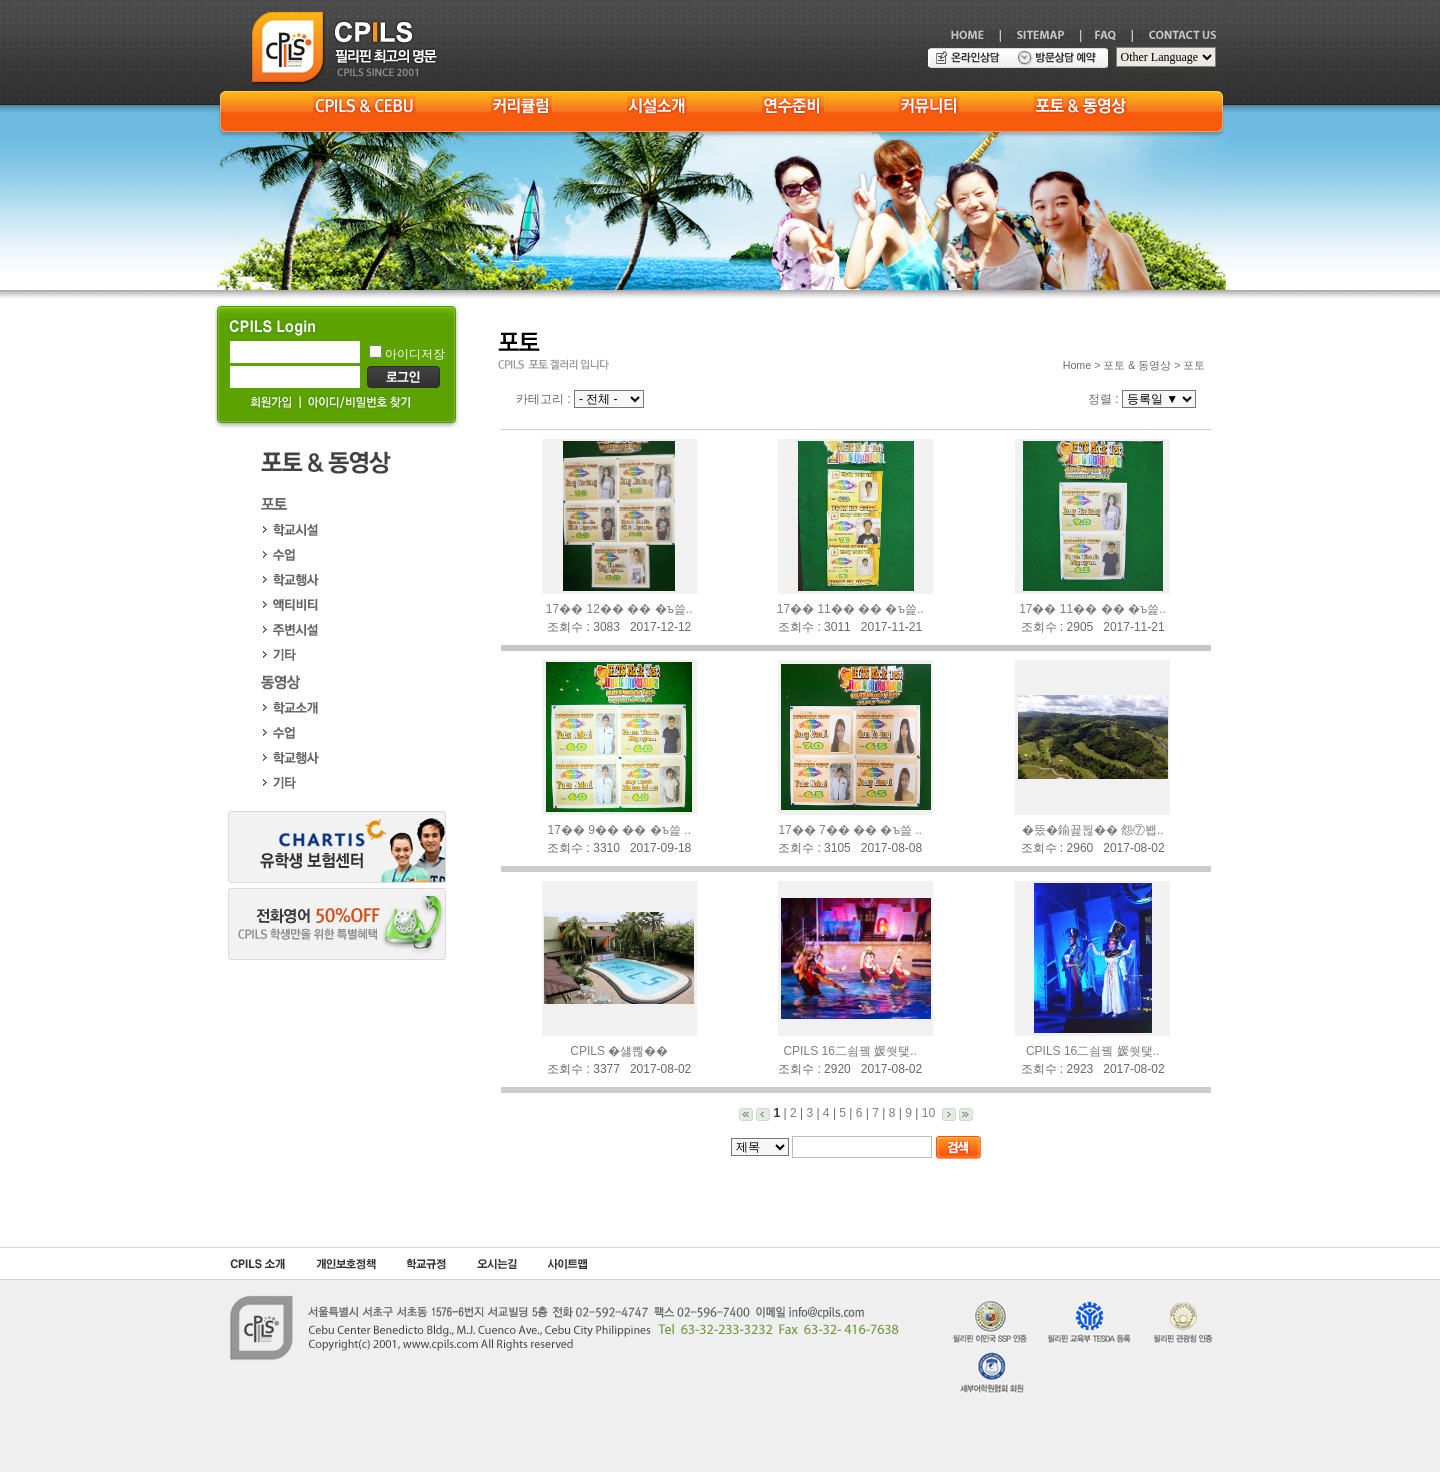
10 (928, 1113)
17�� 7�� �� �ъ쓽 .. (850, 830)
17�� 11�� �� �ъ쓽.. (850, 609)
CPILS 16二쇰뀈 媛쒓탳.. (849, 1051)
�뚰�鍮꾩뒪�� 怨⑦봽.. (1093, 830)
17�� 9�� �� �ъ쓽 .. (619, 830)
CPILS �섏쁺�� (619, 1051)
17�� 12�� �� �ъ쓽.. (619, 609)
